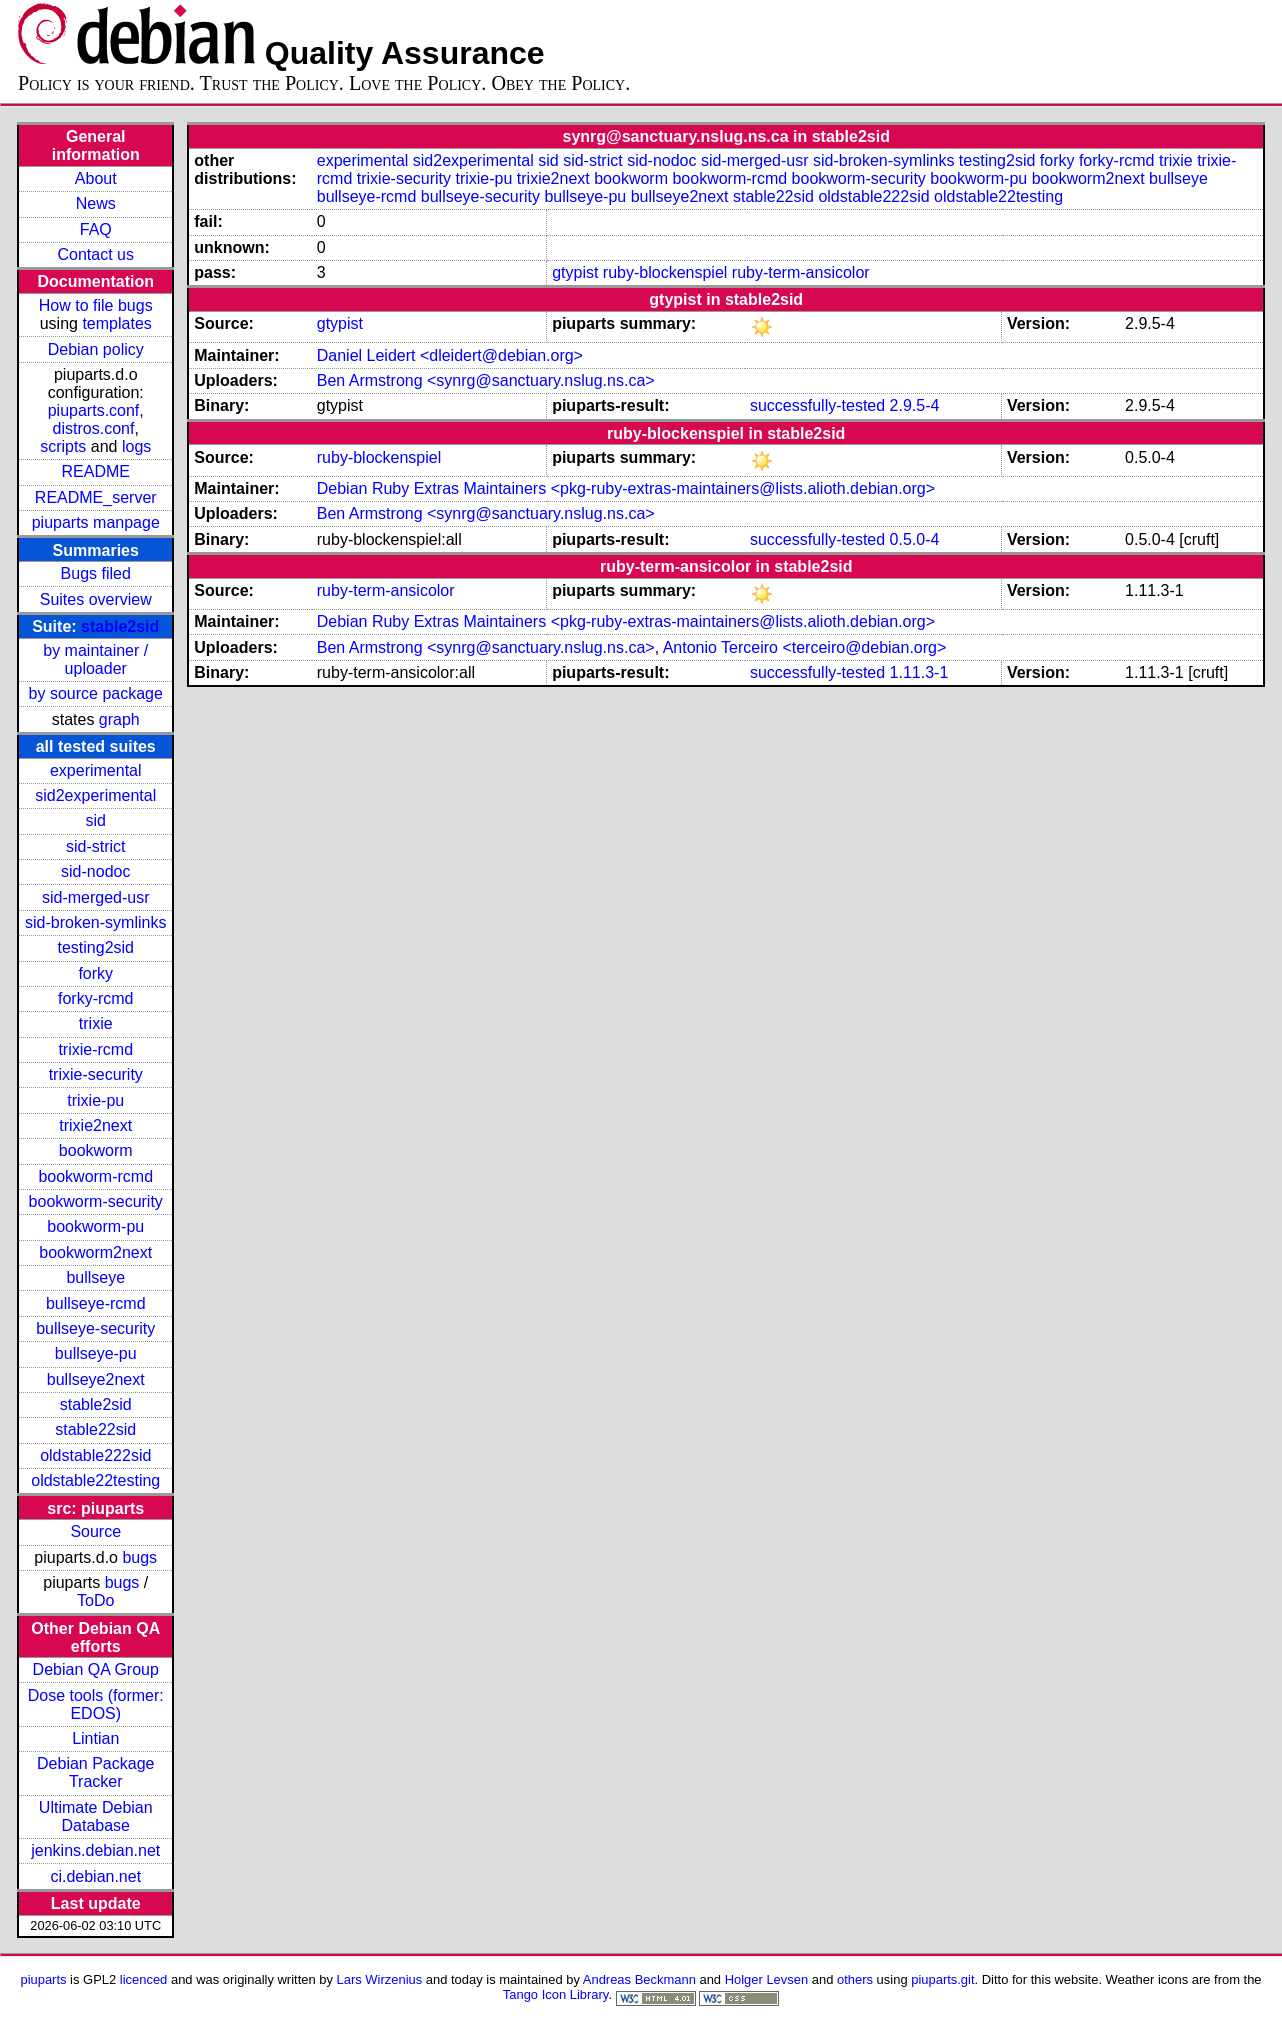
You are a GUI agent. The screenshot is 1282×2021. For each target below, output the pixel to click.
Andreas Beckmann (639, 1979)
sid (96, 820)
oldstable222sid (95, 1455)
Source (95, 1531)
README (96, 471)
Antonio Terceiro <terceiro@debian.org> (805, 647)
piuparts (43, 1979)
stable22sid (95, 1429)
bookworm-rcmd (95, 1176)
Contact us (96, 254)
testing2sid (95, 947)
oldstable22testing (95, 1480)
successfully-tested (817, 405)
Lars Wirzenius (380, 1979)
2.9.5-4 (915, 405)
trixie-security (96, 1074)
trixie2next (95, 1125)
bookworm (96, 1150)
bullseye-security (95, 1328)
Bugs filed (96, 573)
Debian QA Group (96, 1669)
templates (116, 323)
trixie (96, 1023)
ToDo (95, 1600)
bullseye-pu (96, 1353)
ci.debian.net (95, 1876)
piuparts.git (942, 1979)
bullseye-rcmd (96, 1303)
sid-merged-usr (96, 897)
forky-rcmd (96, 998)
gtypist (575, 272)
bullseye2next (96, 1379)
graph (119, 719)
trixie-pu (95, 1100)
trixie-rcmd (95, 1049)
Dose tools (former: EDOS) (96, 1704)
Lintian (95, 1738)
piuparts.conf (94, 410)
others (855, 1979)
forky (95, 973)
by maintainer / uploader (95, 659)
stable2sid (120, 626)
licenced (144, 1979)
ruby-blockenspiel (665, 272)
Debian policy (96, 349)
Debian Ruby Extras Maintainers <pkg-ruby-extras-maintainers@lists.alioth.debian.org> (626, 488)
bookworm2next (95, 1252)
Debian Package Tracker (95, 1772)
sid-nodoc (95, 871)
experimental (96, 770)
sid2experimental (95, 795)
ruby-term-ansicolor (801, 272)
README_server (96, 497)
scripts (63, 446)
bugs (139, 1557)
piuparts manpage (96, 522)
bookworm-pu (95, 1226)
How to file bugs (96, 305)
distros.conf (94, 428)
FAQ (96, 229)
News (96, 203)
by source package (96, 693)
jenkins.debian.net (95, 1850)
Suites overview (96, 599)
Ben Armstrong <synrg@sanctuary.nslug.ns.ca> (486, 380)
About (96, 178)
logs (136, 446)
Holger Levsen (767, 1979)
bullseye (95, 1277)
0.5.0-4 (915, 539)
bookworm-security (96, 1201)
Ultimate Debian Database (96, 1816)
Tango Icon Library (556, 1994)
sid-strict (96, 846)
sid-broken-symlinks (95, 922)
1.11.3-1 (919, 672)
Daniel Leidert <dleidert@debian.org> (450, 355)
